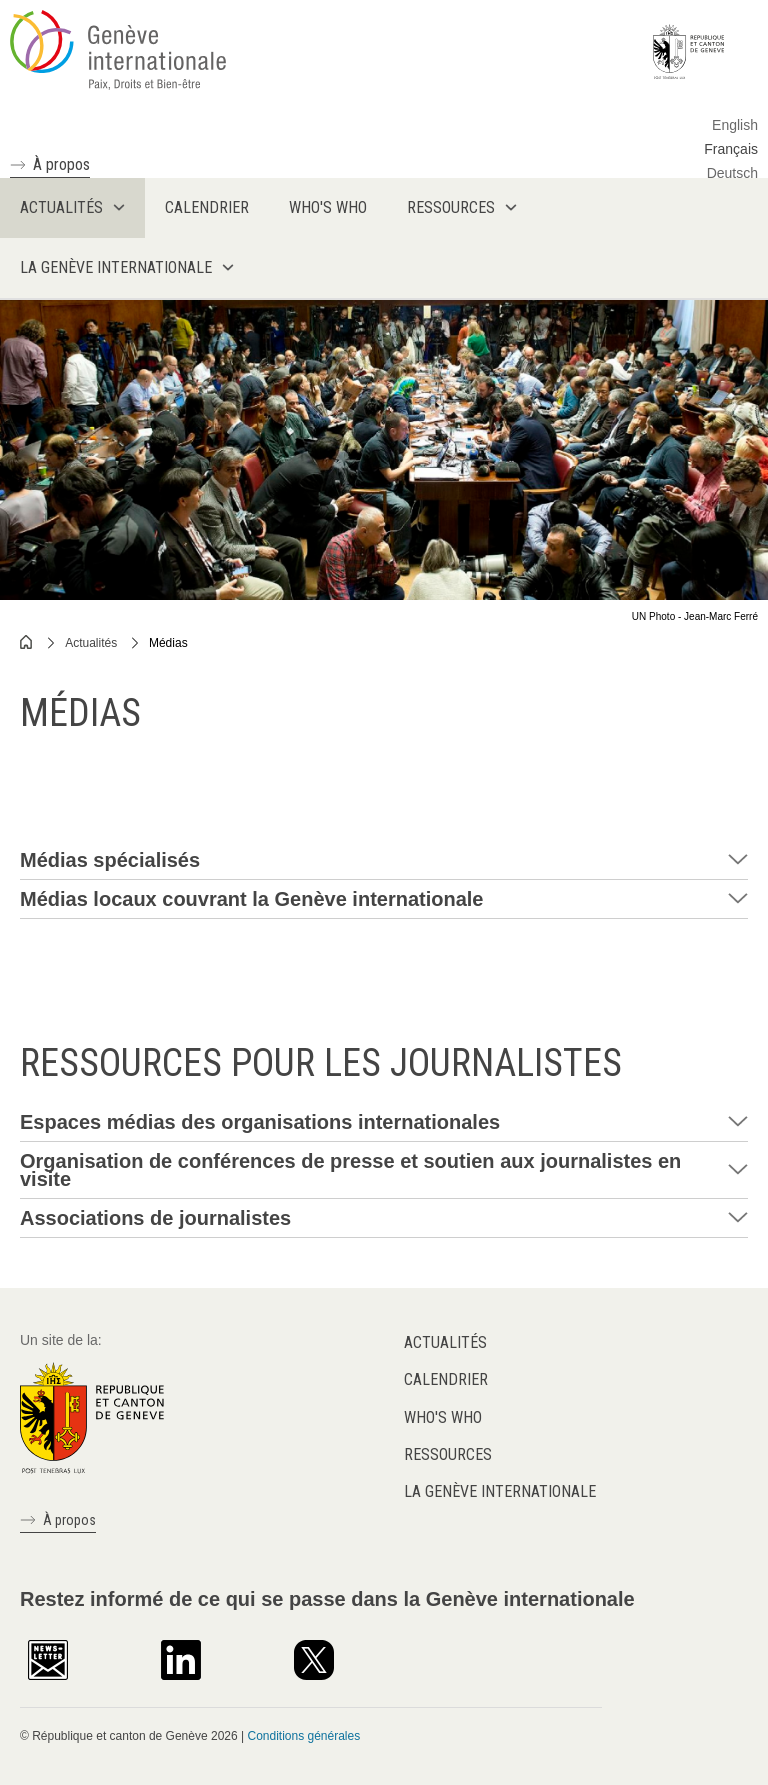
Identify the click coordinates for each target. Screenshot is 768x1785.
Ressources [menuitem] (451, 207)
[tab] (384, 860)
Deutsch (732, 173)
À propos (61, 164)
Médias (168, 643)
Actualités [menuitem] (61, 207)
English (735, 125)
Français (731, 149)
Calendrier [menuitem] (207, 207)
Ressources (448, 1454)
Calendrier (446, 1379)
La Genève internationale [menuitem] (116, 267)
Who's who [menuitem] (328, 207)
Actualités (91, 643)
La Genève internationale (500, 1491)
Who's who (443, 1417)
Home (27, 642)
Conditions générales (303, 1736)
